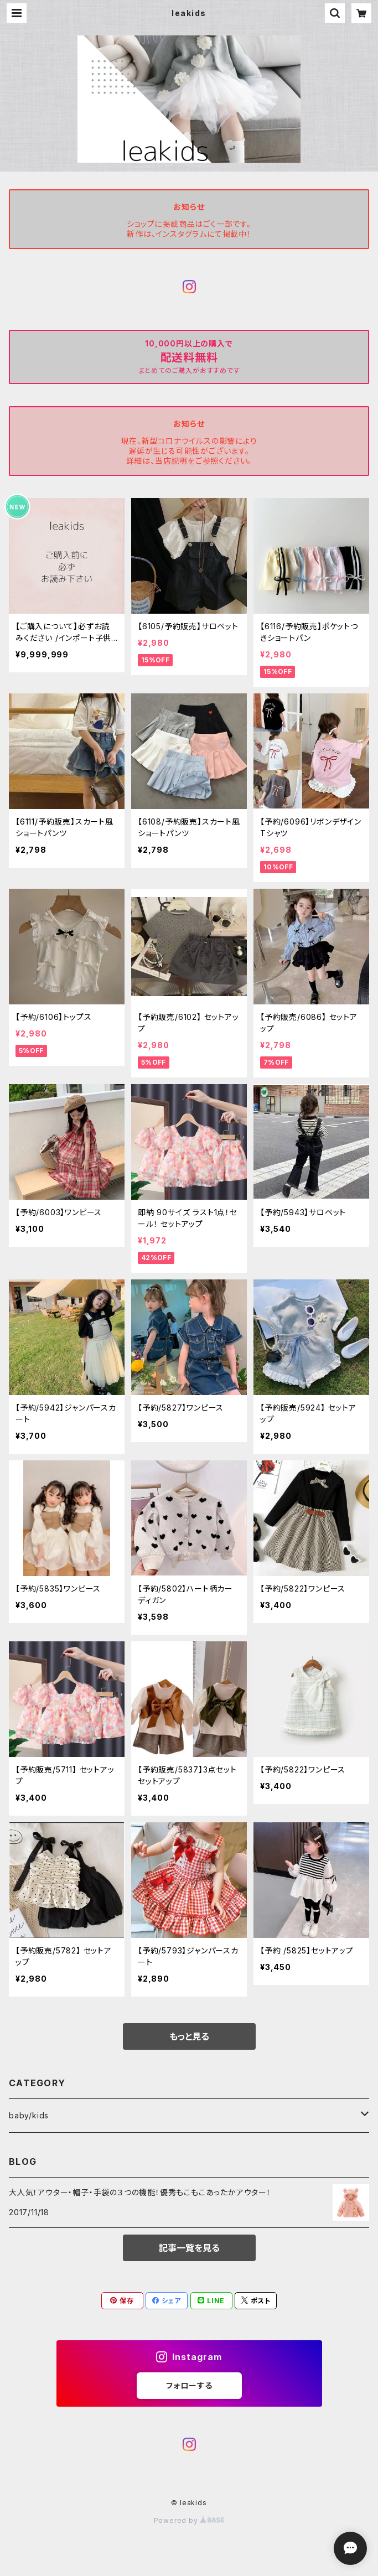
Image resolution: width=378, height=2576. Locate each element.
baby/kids (29, 2115)
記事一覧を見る (189, 2247)
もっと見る (189, 2036)
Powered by (189, 2520)
